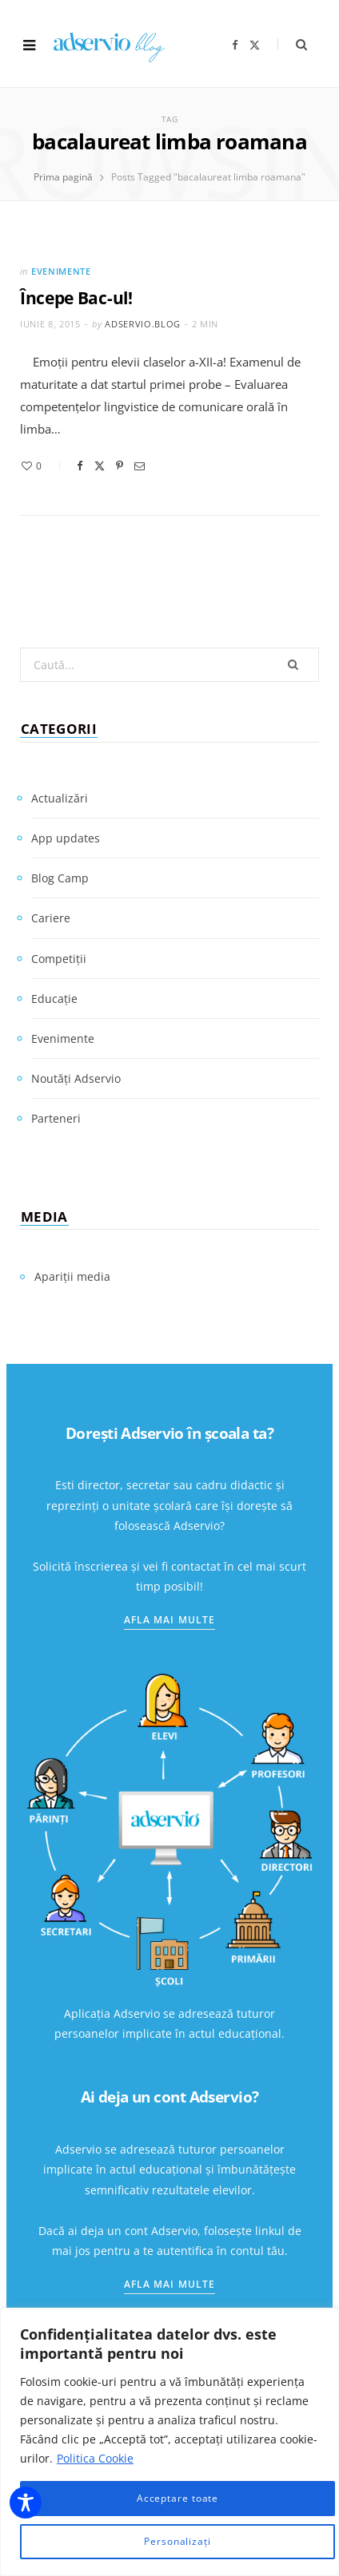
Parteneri (56, 1118)
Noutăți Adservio (76, 1078)
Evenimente (61, 271)
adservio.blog (143, 324)
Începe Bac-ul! (76, 298)
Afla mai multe (169, 1620)
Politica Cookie (95, 2458)
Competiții (58, 958)
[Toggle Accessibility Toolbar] (25, 2502)
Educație (54, 998)
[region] (169, 2442)
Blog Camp (60, 878)
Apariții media (72, 1276)
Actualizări (59, 798)
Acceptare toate (178, 2498)
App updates (65, 838)
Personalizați (177, 2541)
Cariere (50, 917)
